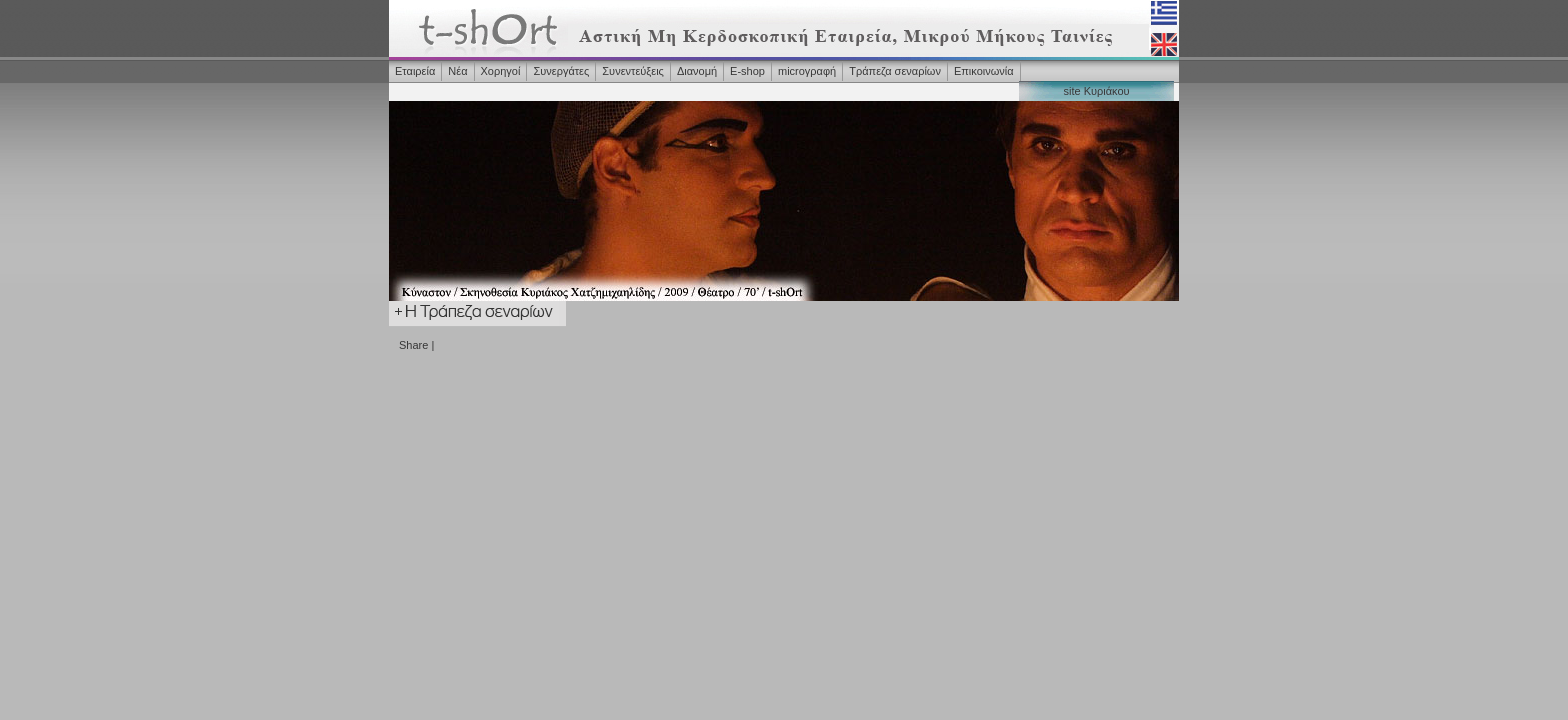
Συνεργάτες (561, 71)
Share (413, 345)
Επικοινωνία (984, 71)
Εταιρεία (415, 71)
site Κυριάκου (1096, 91)
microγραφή (807, 71)
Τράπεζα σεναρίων (895, 71)
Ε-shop (747, 71)
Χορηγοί (501, 71)
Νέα (457, 71)
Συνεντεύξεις (633, 71)
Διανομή (697, 71)
